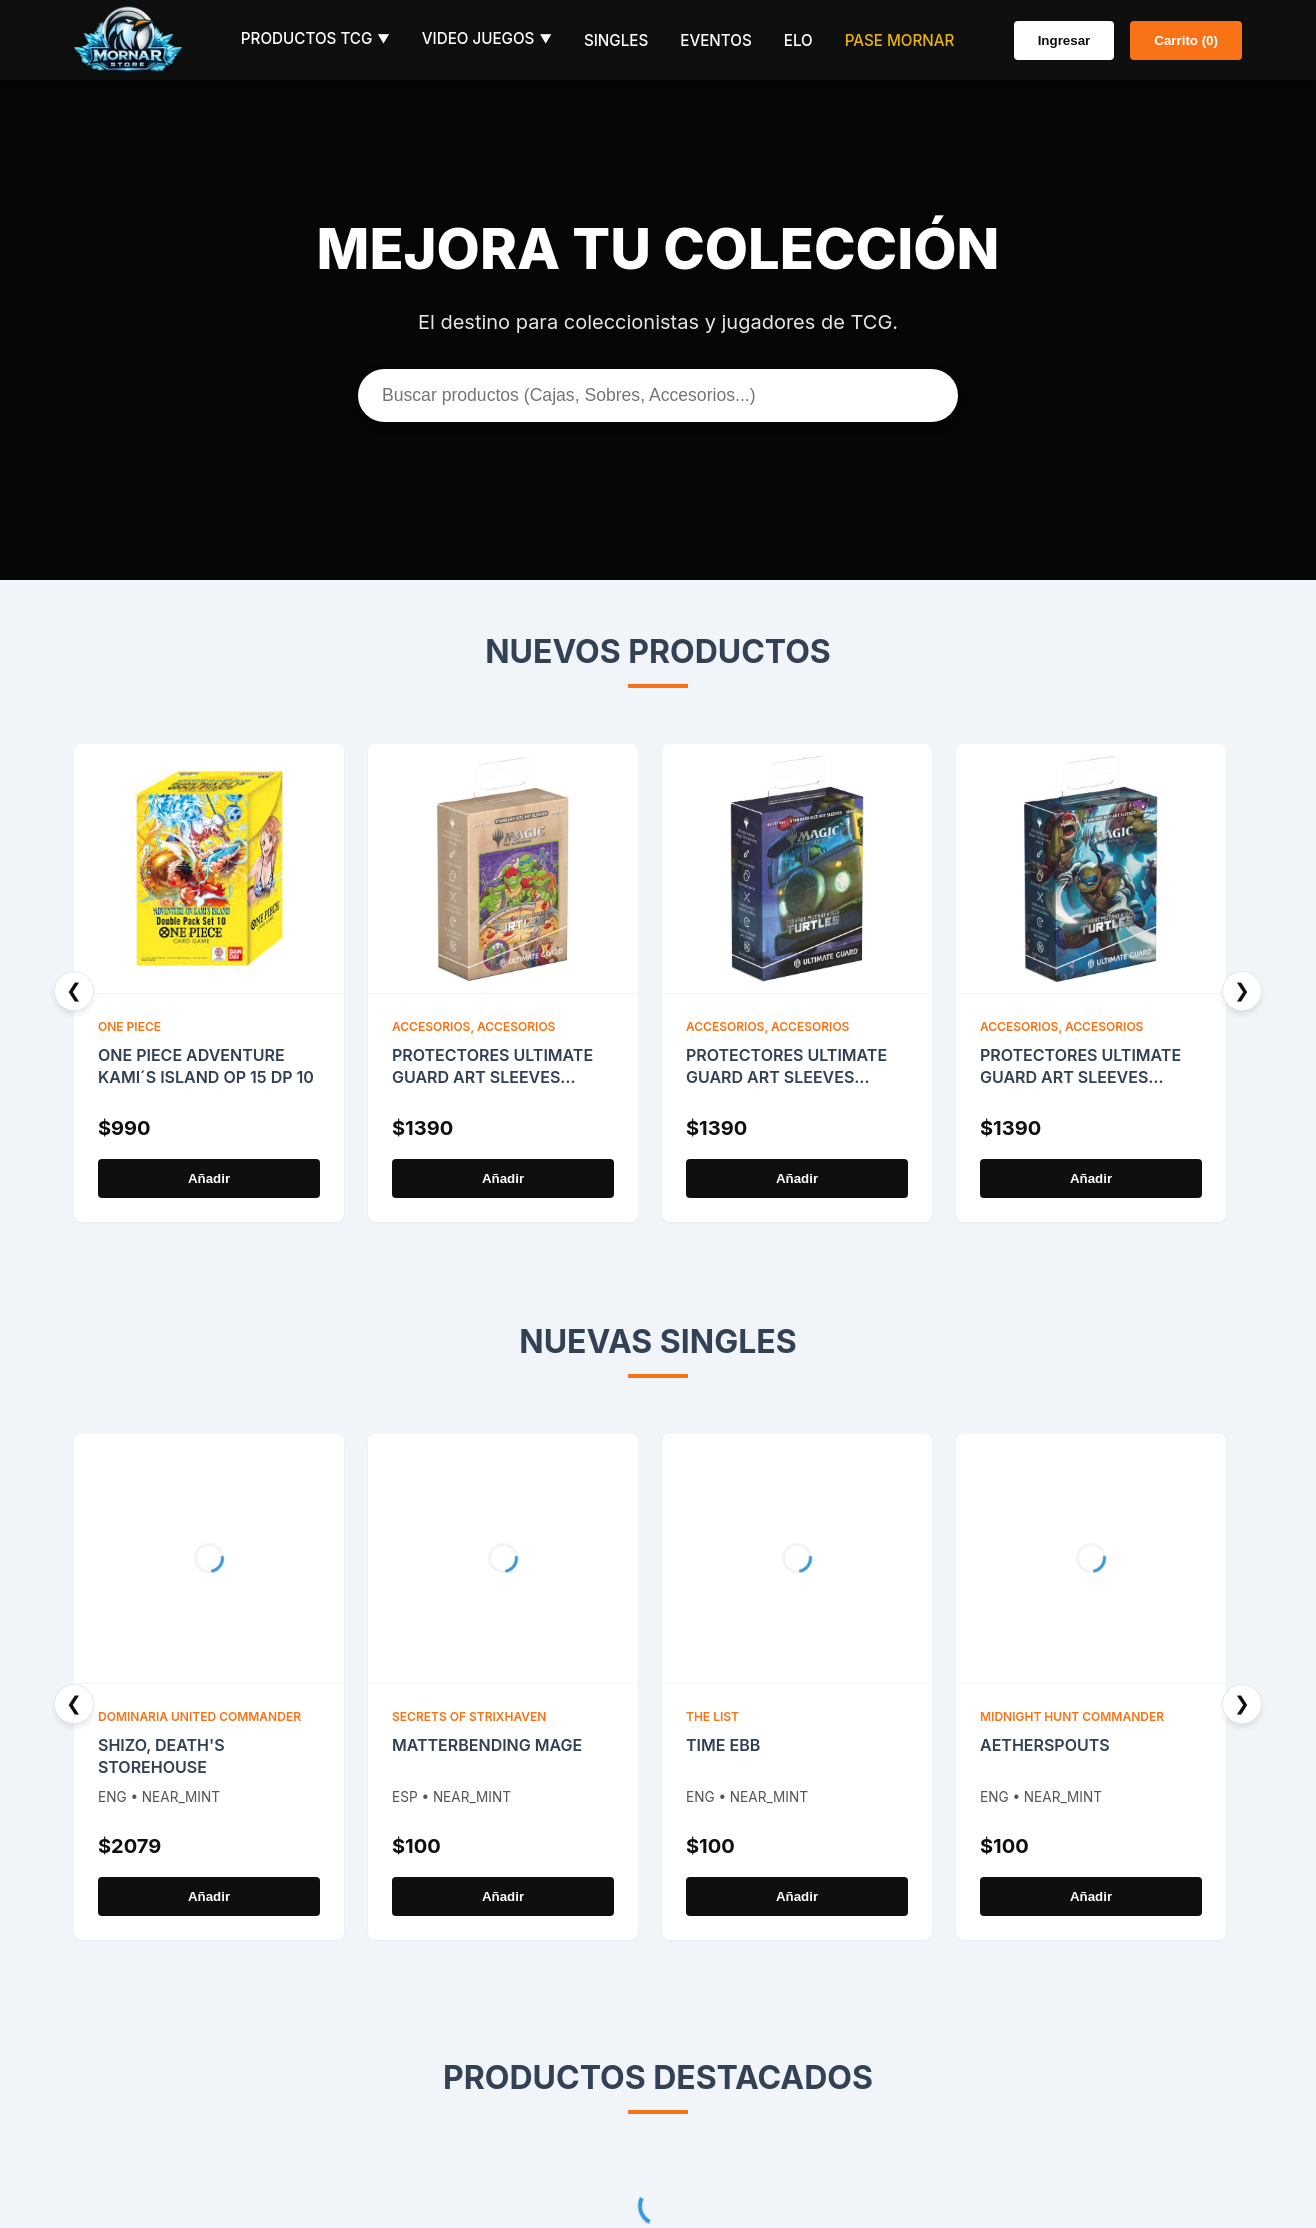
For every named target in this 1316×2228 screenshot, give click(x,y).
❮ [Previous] (74, 990)
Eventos (715, 40)
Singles (616, 40)
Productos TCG (315, 39)
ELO (798, 40)
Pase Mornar (900, 40)
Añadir (209, 1178)
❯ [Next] (1242, 990)
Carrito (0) (1186, 40)
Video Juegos (487, 39)
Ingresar (1064, 40)
